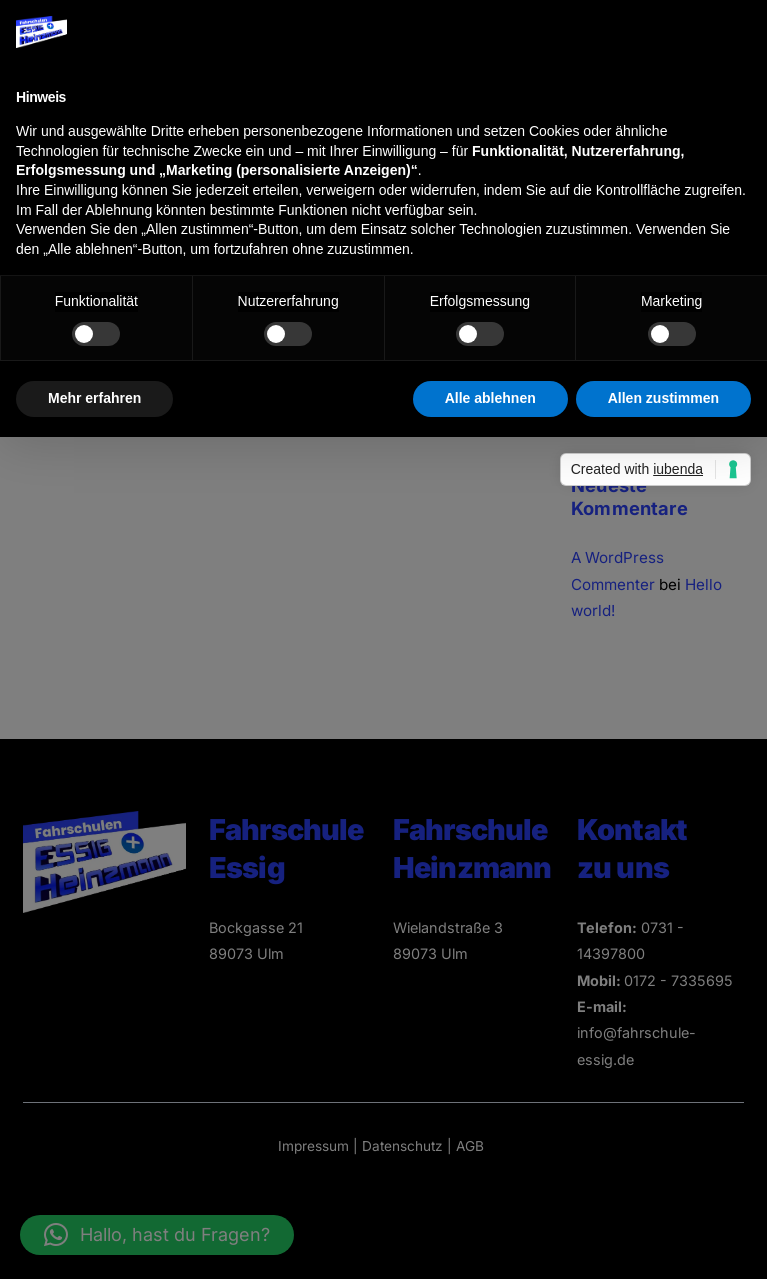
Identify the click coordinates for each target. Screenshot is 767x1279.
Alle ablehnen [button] (490, 398)
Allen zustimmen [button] (663, 398)
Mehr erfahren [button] (94, 398)
